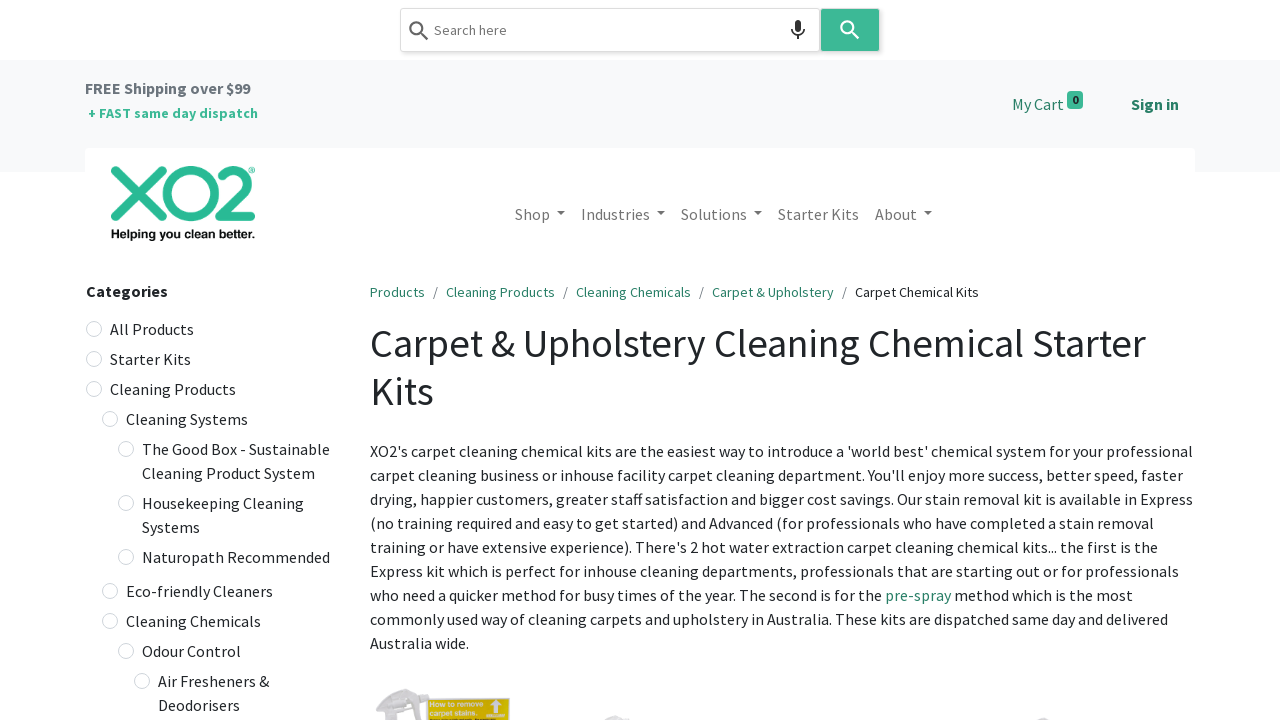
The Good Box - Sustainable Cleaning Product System (236, 461)
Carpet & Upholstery (773, 292)
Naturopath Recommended (236, 557)
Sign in (1155, 104)
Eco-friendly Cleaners (199, 591)
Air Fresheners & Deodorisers (213, 693)
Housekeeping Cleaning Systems (223, 515)
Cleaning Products (173, 389)
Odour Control (191, 651)
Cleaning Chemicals (193, 621)
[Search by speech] (798, 30)
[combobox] (610, 30)
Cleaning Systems (187, 419)
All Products (152, 329)
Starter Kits (150, 359)
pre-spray (918, 595)
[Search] (850, 30)
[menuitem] (818, 214)
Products (397, 292)
